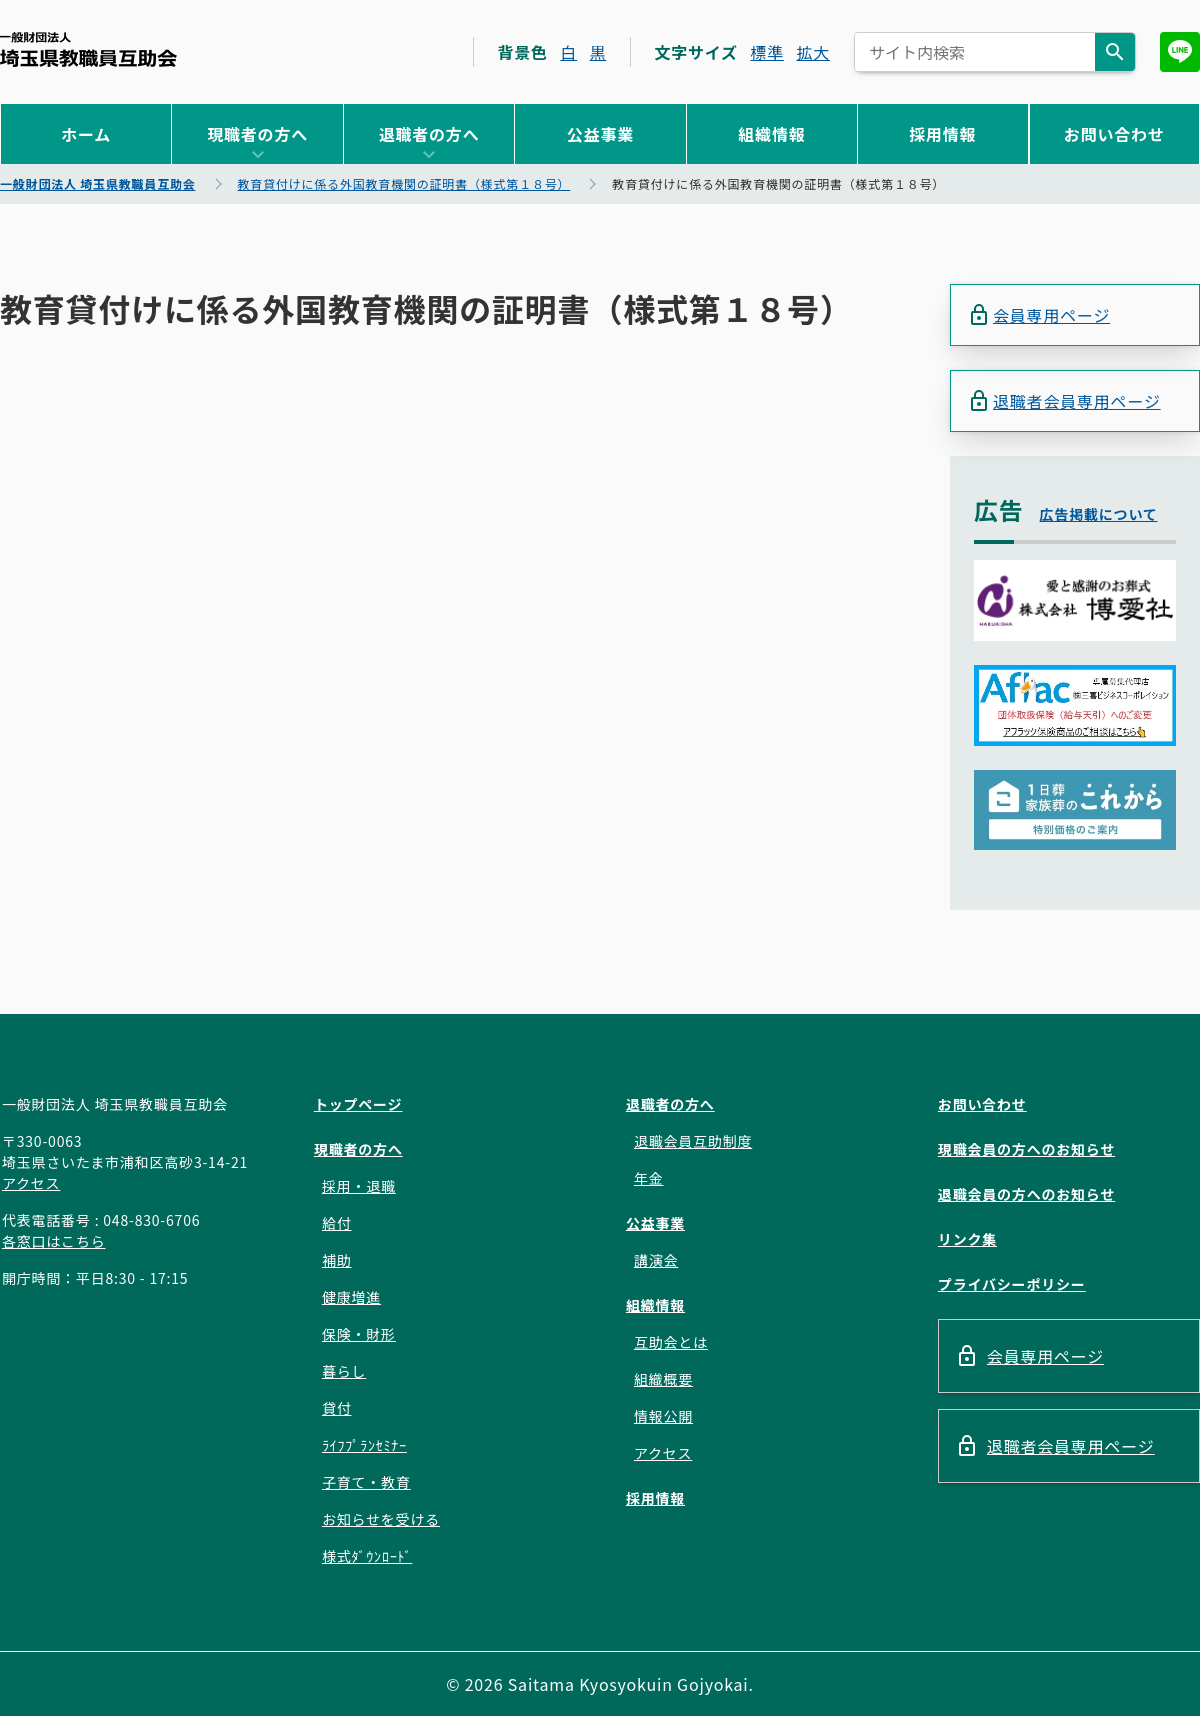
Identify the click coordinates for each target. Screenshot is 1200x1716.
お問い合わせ (1114, 134)
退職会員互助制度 (693, 1141)
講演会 (656, 1260)
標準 (767, 52)
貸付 (337, 1408)
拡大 (813, 52)
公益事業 (600, 134)
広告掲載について (1099, 514)
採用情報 (942, 134)
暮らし (344, 1371)
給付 (337, 1223)
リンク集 (967, 1239)
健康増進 (351, 1297)
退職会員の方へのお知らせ (1026, 1194)
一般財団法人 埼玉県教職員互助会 (88, 49)
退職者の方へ (429, 134)
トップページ (358, 1104)
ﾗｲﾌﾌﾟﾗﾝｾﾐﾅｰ (364, 1445)
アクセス (31, 1183)
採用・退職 (359, 1186)
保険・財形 (359, 1334)
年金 (649, 1178)
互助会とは (671, 1342)
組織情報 (771, 134)
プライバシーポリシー (1012, 1284)
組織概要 (663, 1379)
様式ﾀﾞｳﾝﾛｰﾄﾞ (367, 1556)
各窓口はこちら (54, 1241)
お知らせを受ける (381, 1519)
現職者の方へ (257, 134)
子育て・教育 (366, 1482)
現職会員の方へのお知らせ (1026, 1149)
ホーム (86, 134)
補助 (337, 1260)
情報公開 (663, 1416)
